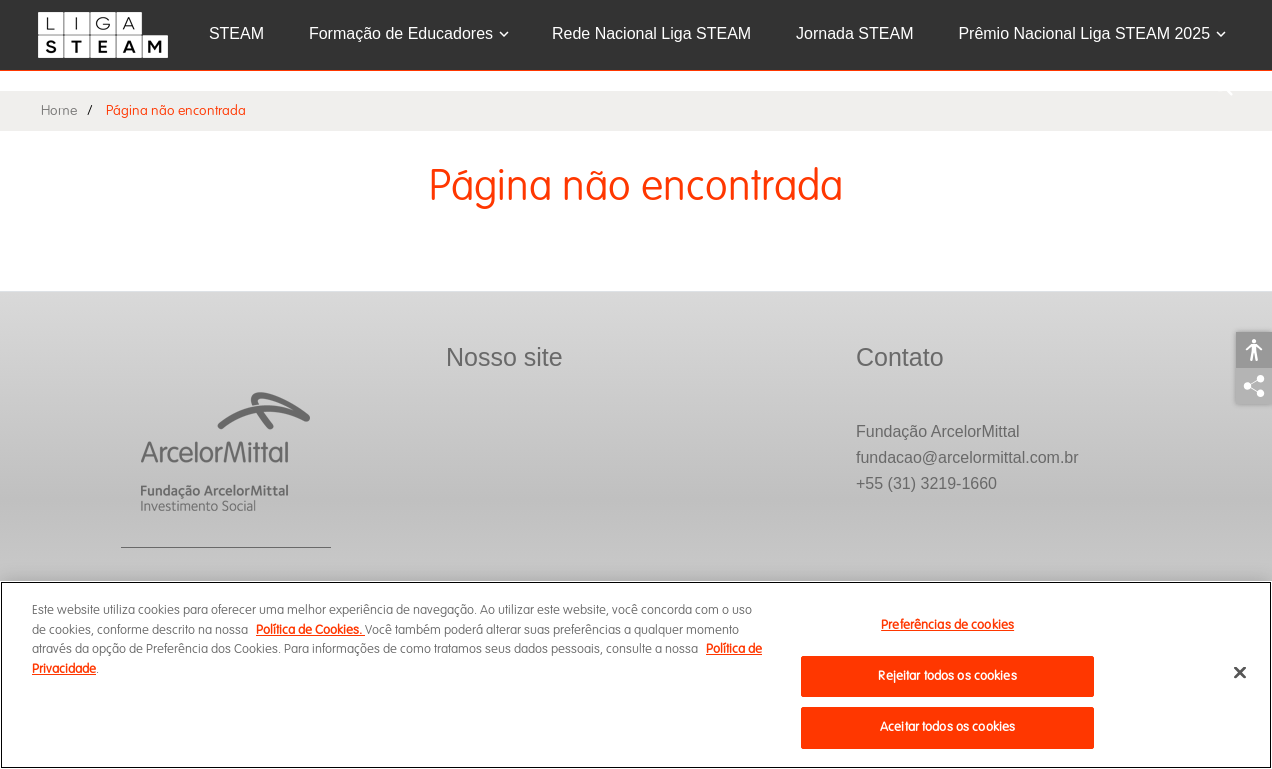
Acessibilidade (1254, 350)
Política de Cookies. (310, 630)
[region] (636, 675)
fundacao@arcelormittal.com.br (967, 457)
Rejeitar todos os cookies (947, 676)
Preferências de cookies (947, 625)
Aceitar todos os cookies (947, 727)
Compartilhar (1254, 386)
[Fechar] (1240, 673)
